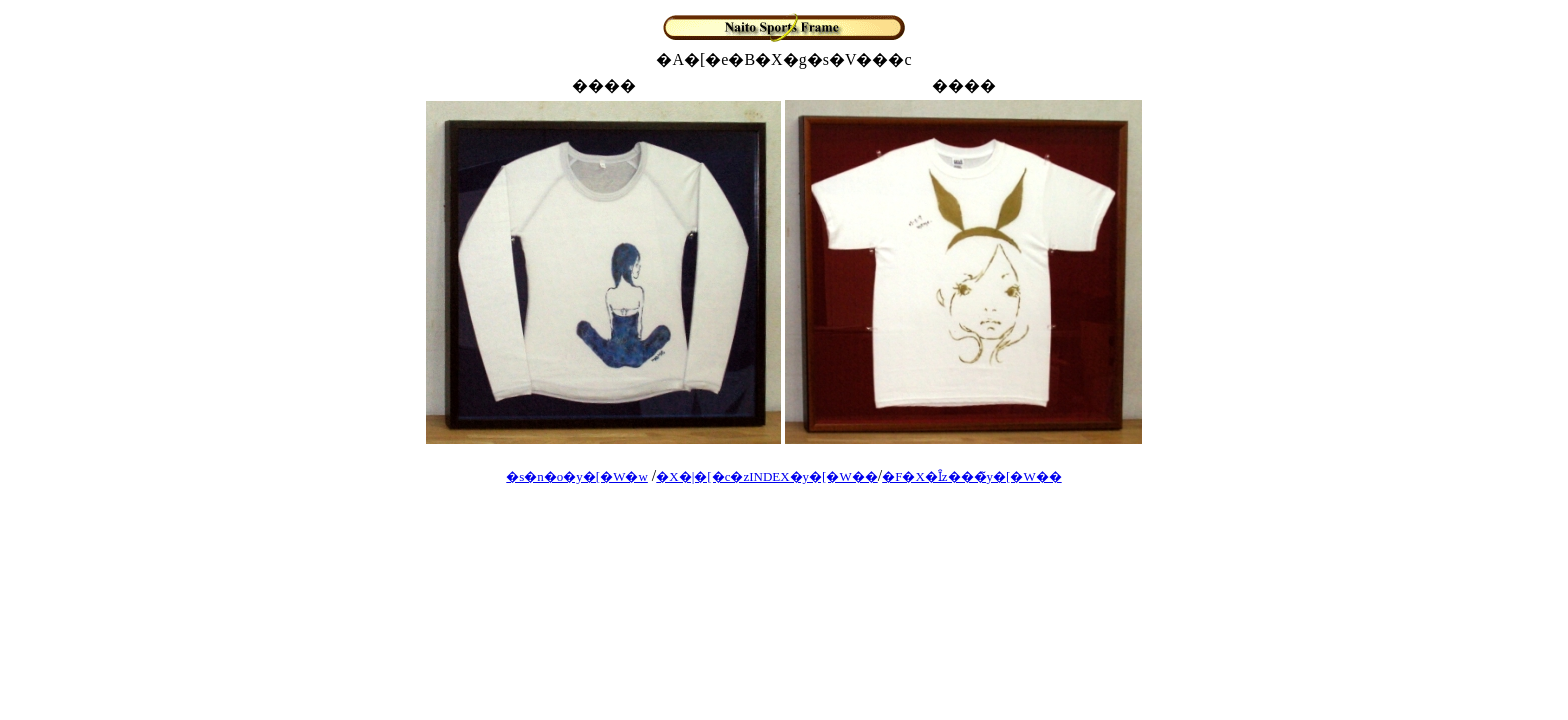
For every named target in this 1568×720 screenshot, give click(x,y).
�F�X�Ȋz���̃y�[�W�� (972, 476)
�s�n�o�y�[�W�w (577, 476)
